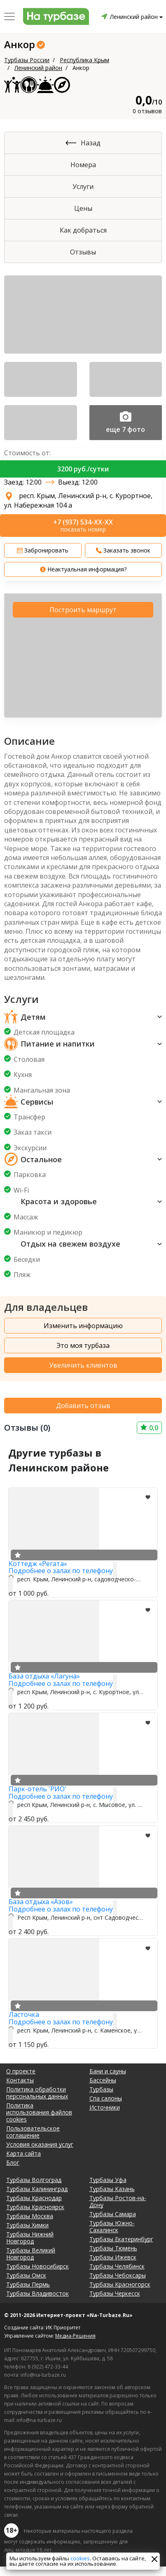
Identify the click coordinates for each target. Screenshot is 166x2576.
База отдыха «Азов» (41, 1901)
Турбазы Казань (112, 2188)
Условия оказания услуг (39, 2144)
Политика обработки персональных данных (37, 2093)
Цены (83, 208)
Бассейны (102, 2080)
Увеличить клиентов (83, 1365)
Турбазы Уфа (107, 2179)
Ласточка (24, 2014)
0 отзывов (147, 111)
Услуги (83, 186)
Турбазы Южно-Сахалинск (112, 2226)
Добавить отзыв (83, 1405)
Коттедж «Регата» (38, 1563)
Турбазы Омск (26, 2275)
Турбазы (101, 2089)
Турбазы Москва (29, 2215)
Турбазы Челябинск (117, 2266)
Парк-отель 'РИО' (37, 1788)
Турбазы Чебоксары (117, 2275)
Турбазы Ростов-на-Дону (117, 2201)
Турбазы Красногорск (119, 2284)
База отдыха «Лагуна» (44, 1676)
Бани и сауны (107, 2071)
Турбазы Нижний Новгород (30, 2238)
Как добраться (83, 230)
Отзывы (83, 251)
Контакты (20, 2080)
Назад (91, 142)
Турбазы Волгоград (33, 2179)
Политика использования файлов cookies (39, 2112)
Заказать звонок (123, 550)
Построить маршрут (83, 609)
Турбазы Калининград (37, 2188)
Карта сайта (23, 2153)
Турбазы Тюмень (113, 2248)
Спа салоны (105, 2098)
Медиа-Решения (75, 2335)
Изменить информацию (83, 1325)
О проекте (20, 2071)
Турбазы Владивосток (37, 2293)
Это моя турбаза (83, 1345)
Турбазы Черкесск (114, 2293)
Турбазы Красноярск (35, 2206)
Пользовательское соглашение (33, 2132)
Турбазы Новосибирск (37, 2266)
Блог (12, 2162)
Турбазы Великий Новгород (30, 2254)
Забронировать (42, 550)
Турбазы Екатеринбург (121, 2239)
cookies (80, 2558)
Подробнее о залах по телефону (61, 1570)
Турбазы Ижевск (112, 2257)
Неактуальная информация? (83, 569)
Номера (83, 164)
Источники (104, 2107)
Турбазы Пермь (28, 2284)
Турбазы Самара (112, 2213)
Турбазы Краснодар (34, 2197)
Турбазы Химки (27, 2225)
